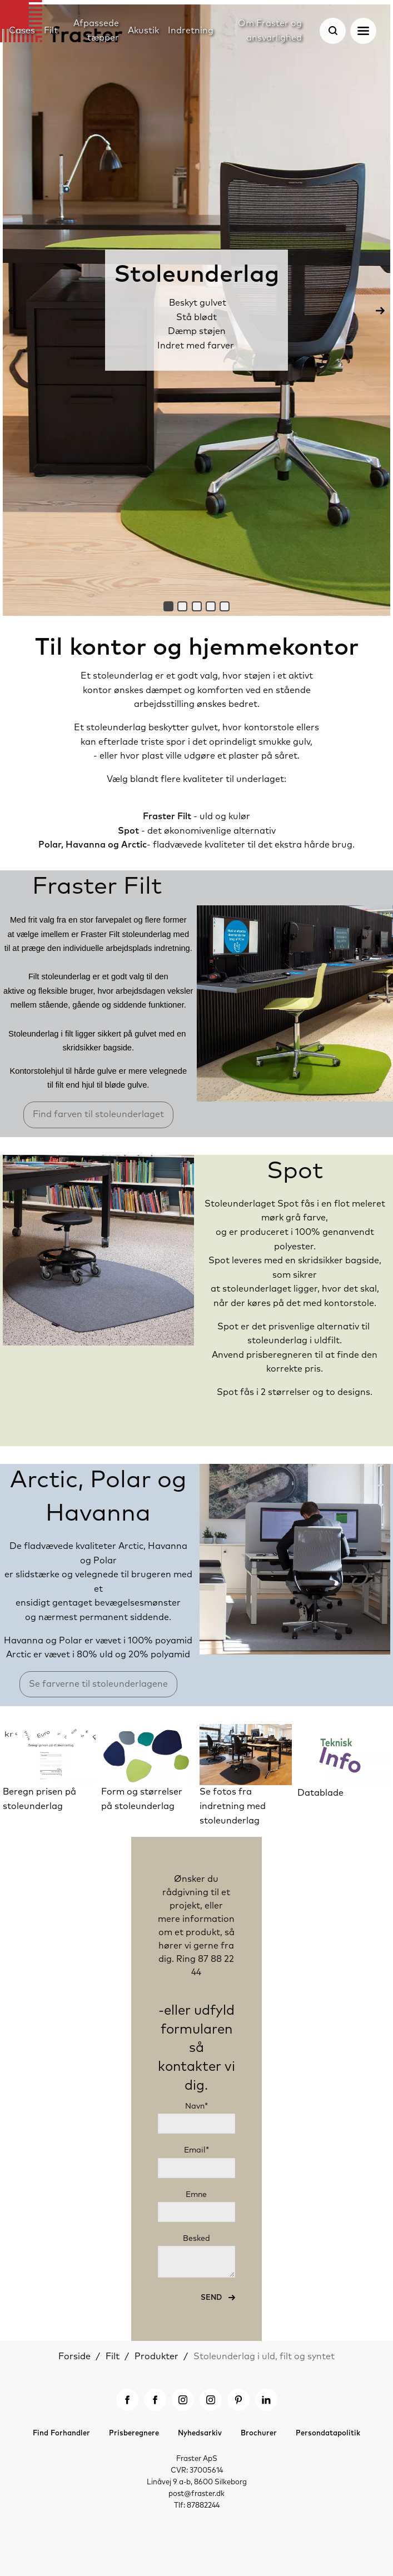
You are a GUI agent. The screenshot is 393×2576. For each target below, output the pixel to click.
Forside (74, 2356)
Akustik (143, 30)
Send (212, 2297)
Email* (196, 2150)
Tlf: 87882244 (197, 2505)
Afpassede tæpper (96, 30)
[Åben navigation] (363, 31)
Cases (22, 30)
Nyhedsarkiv (200, 2433)
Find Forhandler (61, 2433)
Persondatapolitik (328, 2433)
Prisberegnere (134, 2433)
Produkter (156, 2356)
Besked (196, 2239)
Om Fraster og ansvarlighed (270, 30)
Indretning (190, 30)
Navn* (196, 2106)
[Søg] (333, 31)
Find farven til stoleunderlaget (98, 1114)
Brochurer (259, 2433)
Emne (196, 2195)
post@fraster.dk (196, 2494)
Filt (113, 2356)
